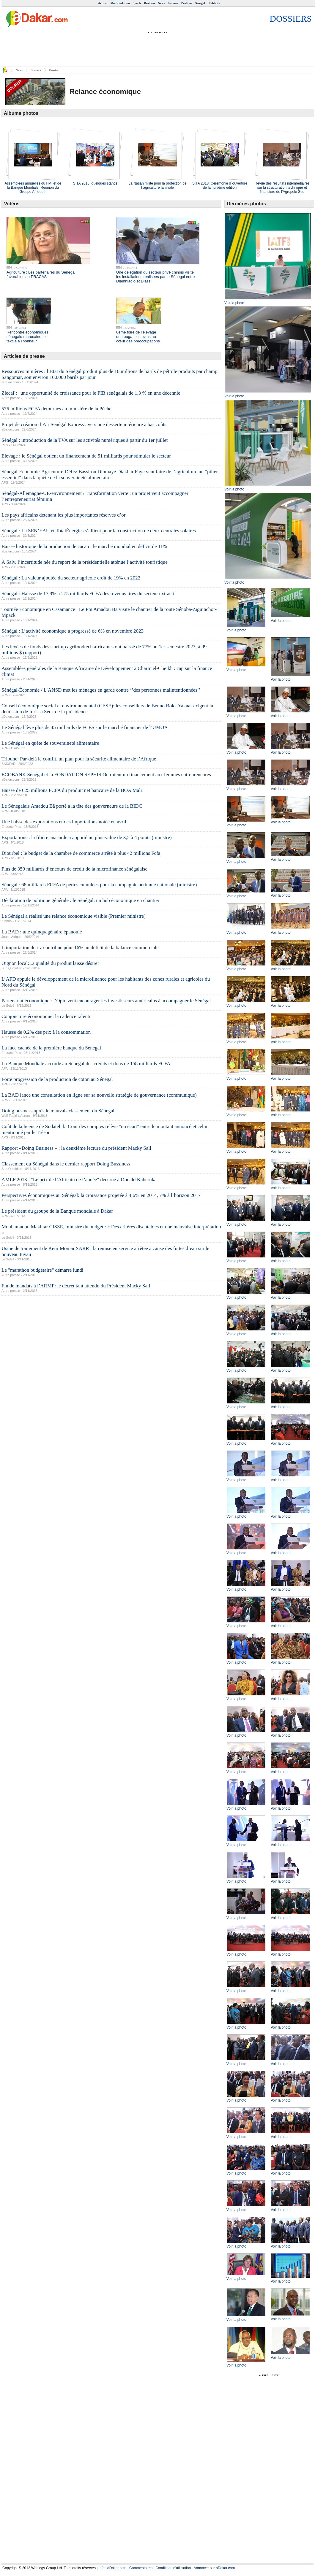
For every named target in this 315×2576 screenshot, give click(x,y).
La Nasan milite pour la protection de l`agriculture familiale (157, 185)
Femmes (173, 3)
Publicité (214, 3)
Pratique (186, 3)
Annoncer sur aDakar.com (214, 2568)
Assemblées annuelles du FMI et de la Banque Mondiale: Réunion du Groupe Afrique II (32, 187)
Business (149, 3)
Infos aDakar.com (112, 2568)
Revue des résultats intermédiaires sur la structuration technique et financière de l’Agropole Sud (282, 187)
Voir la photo (234, 303)
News (161, 3)
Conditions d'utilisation (173, 2568)
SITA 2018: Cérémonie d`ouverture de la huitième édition (219, 185)
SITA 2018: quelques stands (95, 183)
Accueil (103, 3)
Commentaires (140, 2568)
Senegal (200, 3)
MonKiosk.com (120, 3)
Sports (137, 3)
